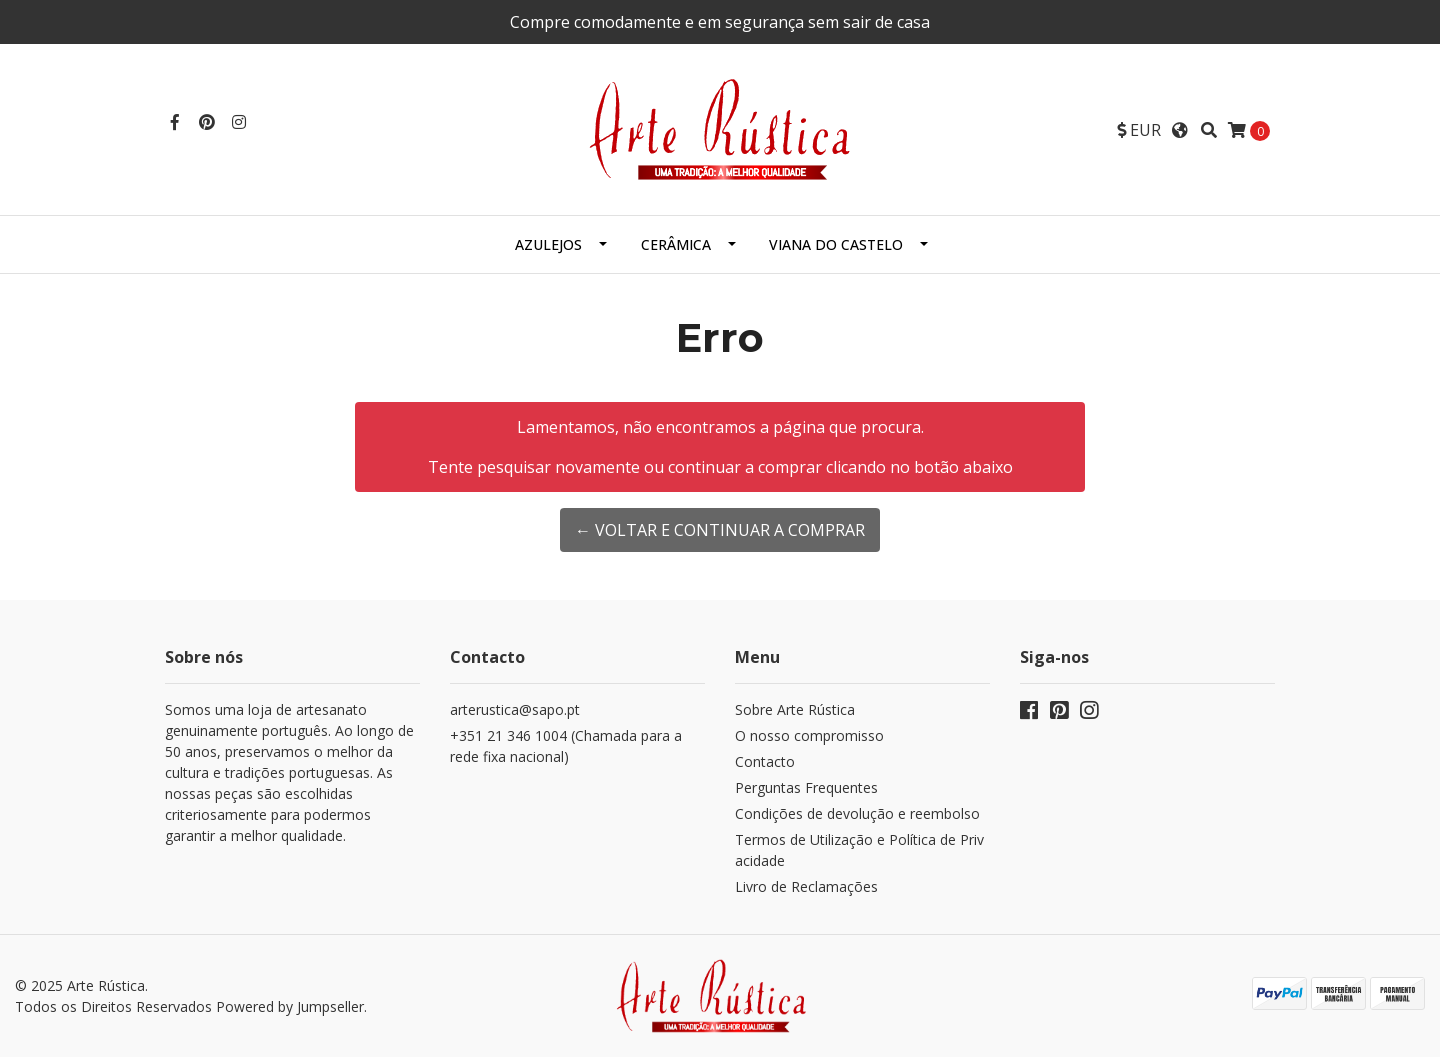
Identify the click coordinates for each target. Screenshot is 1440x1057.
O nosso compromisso (809, 735)
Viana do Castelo (836, 244)
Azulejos (548, 244)
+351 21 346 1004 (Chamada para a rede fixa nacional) (566, 746)
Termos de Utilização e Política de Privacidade (859, 850)
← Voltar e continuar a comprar (720, 530)
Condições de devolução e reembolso (857, 813)
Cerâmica (676, 244)
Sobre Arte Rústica (795, 709)
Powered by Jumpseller (290, 1006)
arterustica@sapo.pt (515, 709)
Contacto (765, 761)
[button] (1139, 130)
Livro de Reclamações (806, 886)
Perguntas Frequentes (806, 787)
